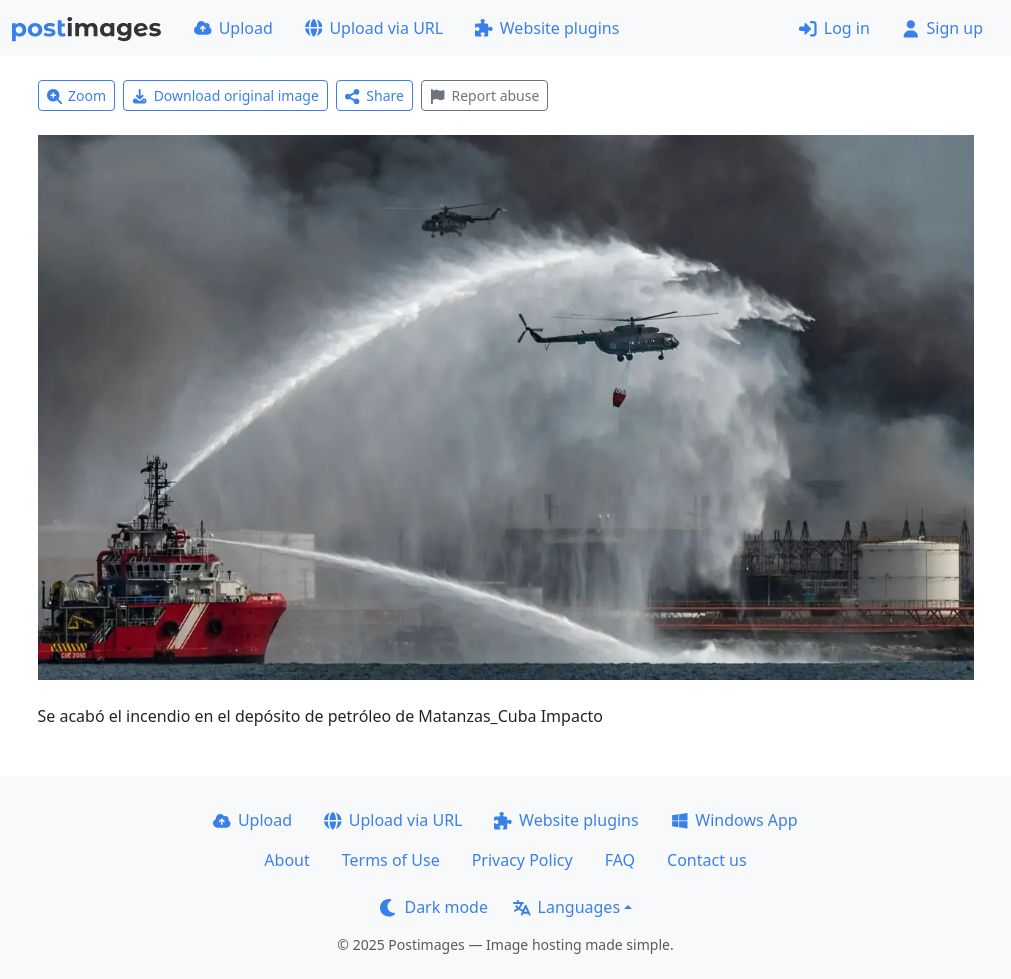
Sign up (942, 28)
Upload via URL (374, 28)
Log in (834, 28)
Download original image (225, 95)
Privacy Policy (522, 860)
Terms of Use (391, 860)
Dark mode (434, 907)
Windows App (734, 820)
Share (374, 95)
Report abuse (484, 95)
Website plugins (547, 28)
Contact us (707, 860)
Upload (233, 28)
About (286, 860)
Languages (566, 907)
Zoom (77, 95)
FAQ (620, 860)
